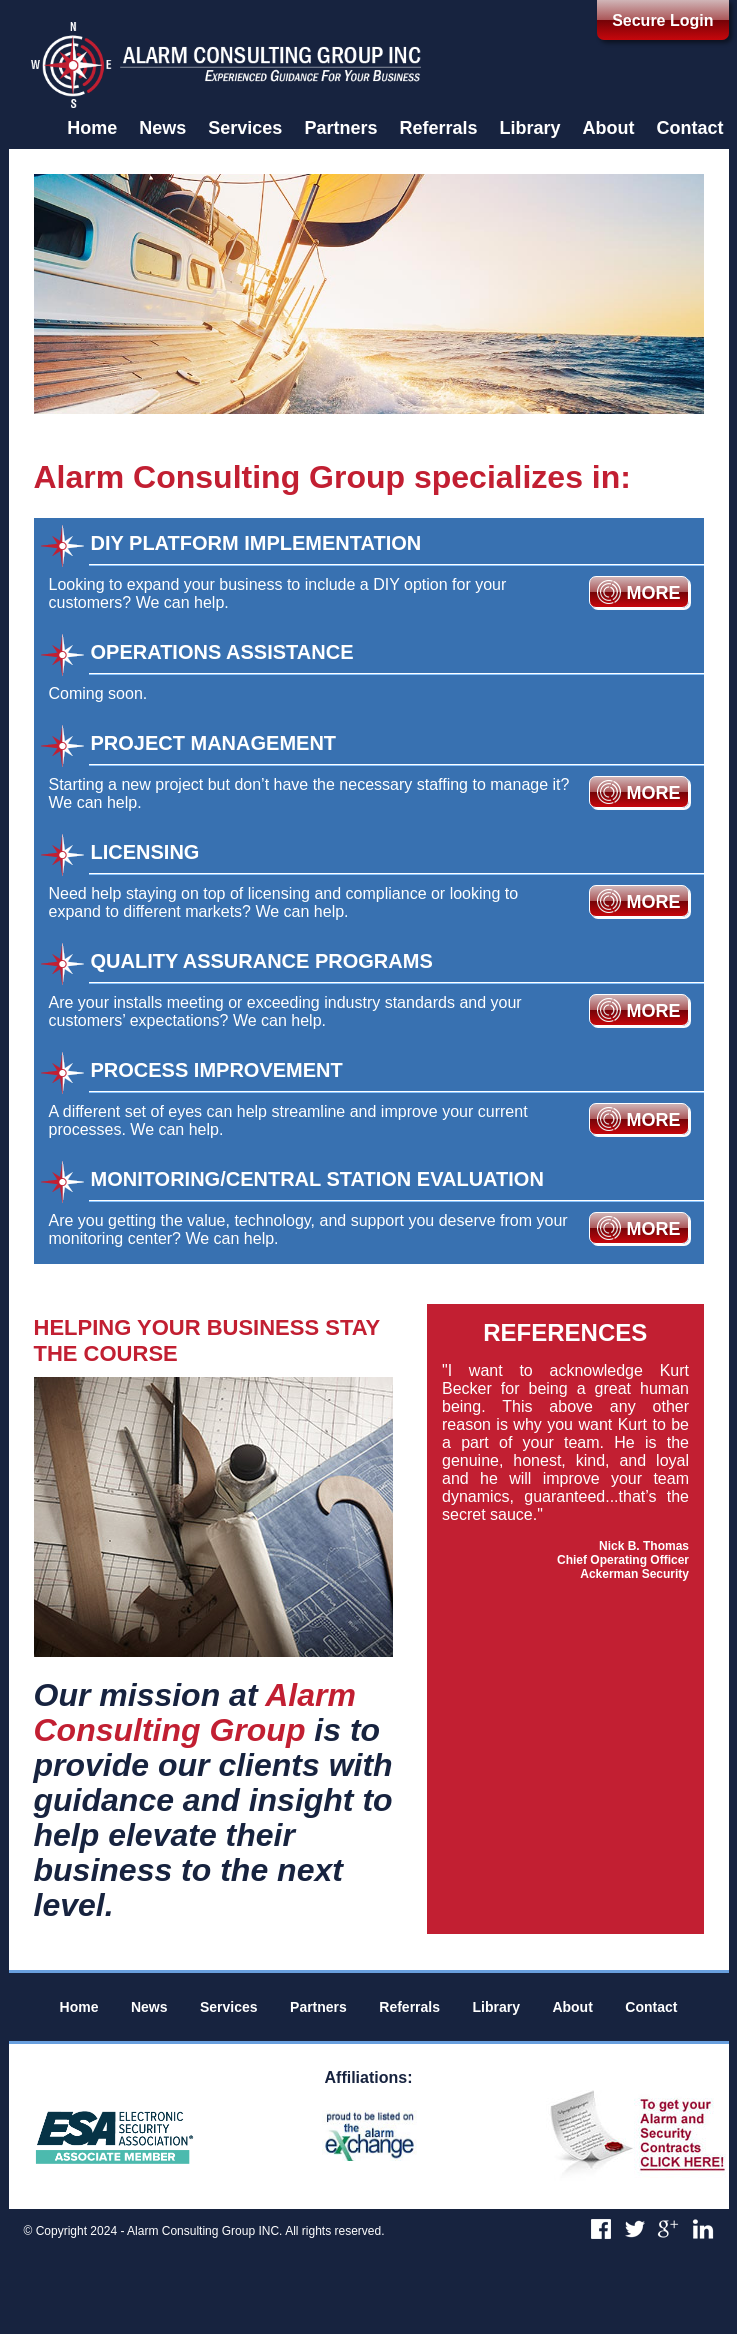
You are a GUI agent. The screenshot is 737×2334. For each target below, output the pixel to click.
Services (245, 128)
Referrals (438, 128)
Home (92, 128)
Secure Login (662, 20)
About (609, 128)
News (162, 128)
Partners (340, 128)
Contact (690, 128)
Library (529, 128)
